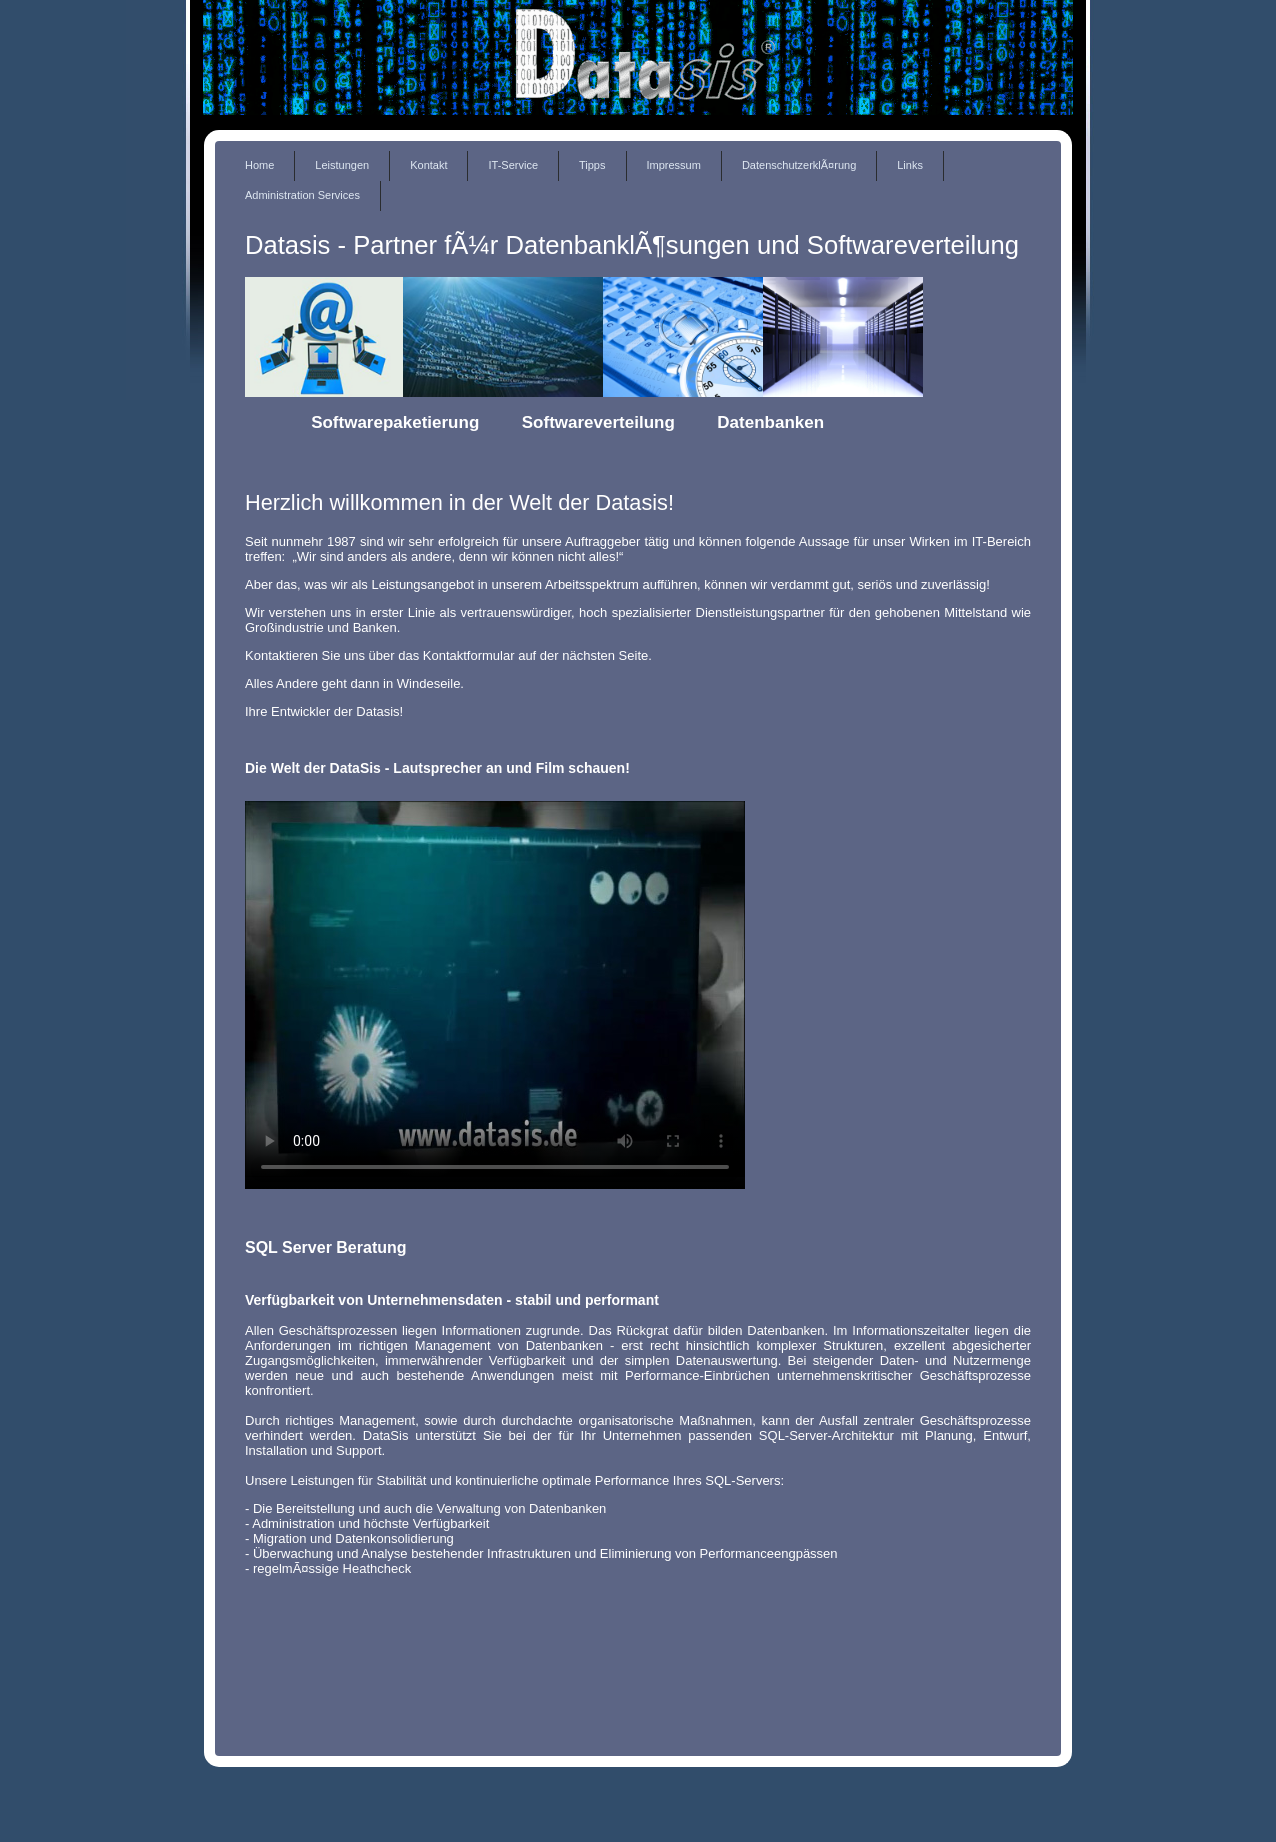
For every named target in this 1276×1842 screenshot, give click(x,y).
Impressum (674, 165)
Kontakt (428, 165)
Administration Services (302, 195)
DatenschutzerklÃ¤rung (799, 165)
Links (910, 165)
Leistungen (342, 165)
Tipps (592, 165)
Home (259, 165)
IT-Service (513, 165)
